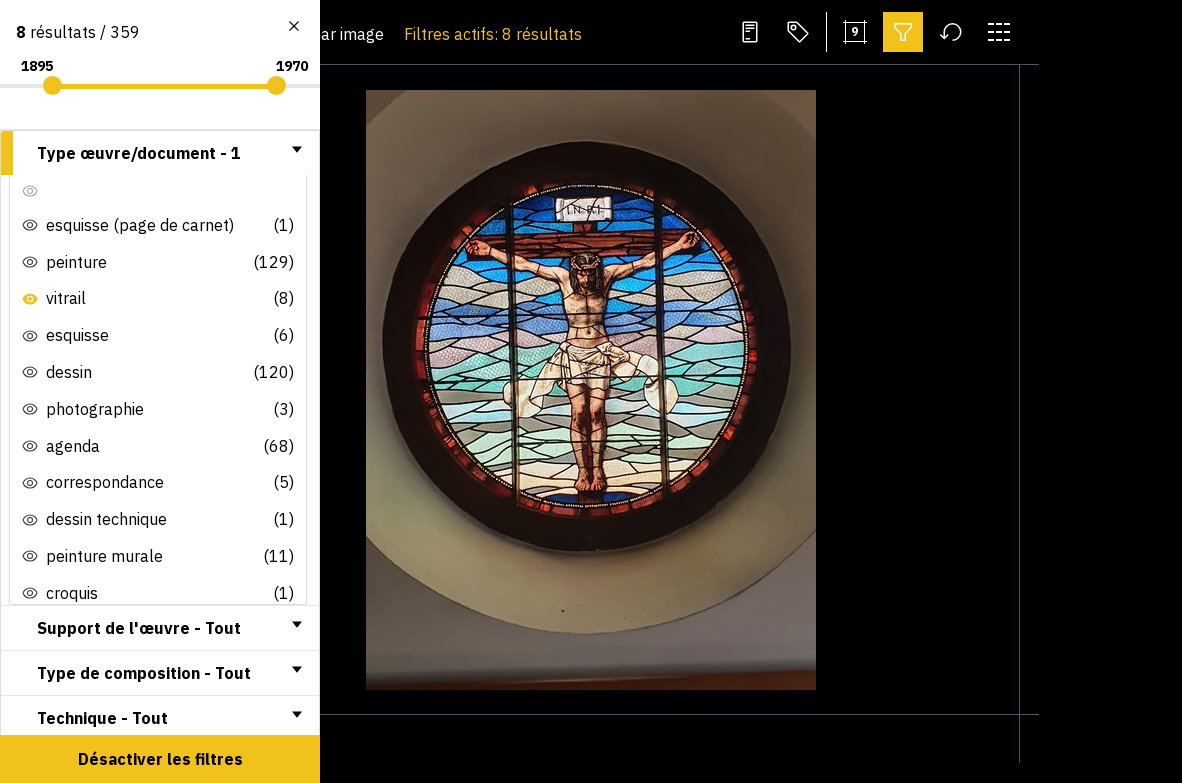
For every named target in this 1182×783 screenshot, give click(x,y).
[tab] (160, 153)
